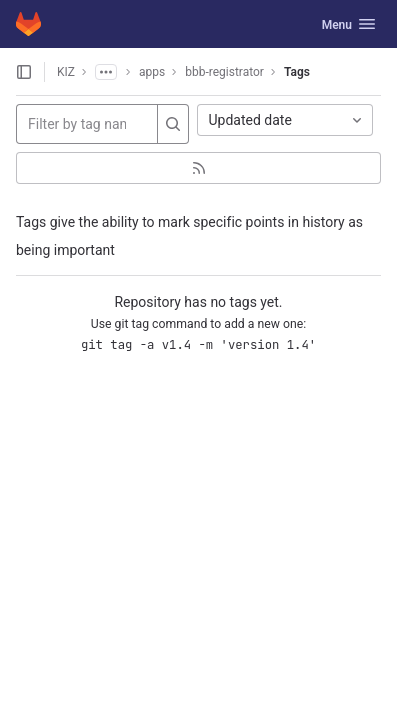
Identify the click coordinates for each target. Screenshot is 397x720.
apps (152, 72)
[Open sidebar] (24, 72)
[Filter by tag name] (87, 124)
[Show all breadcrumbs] (106, 72)
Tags (297, 72)
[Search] (173, 124)
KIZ (66, 72)
